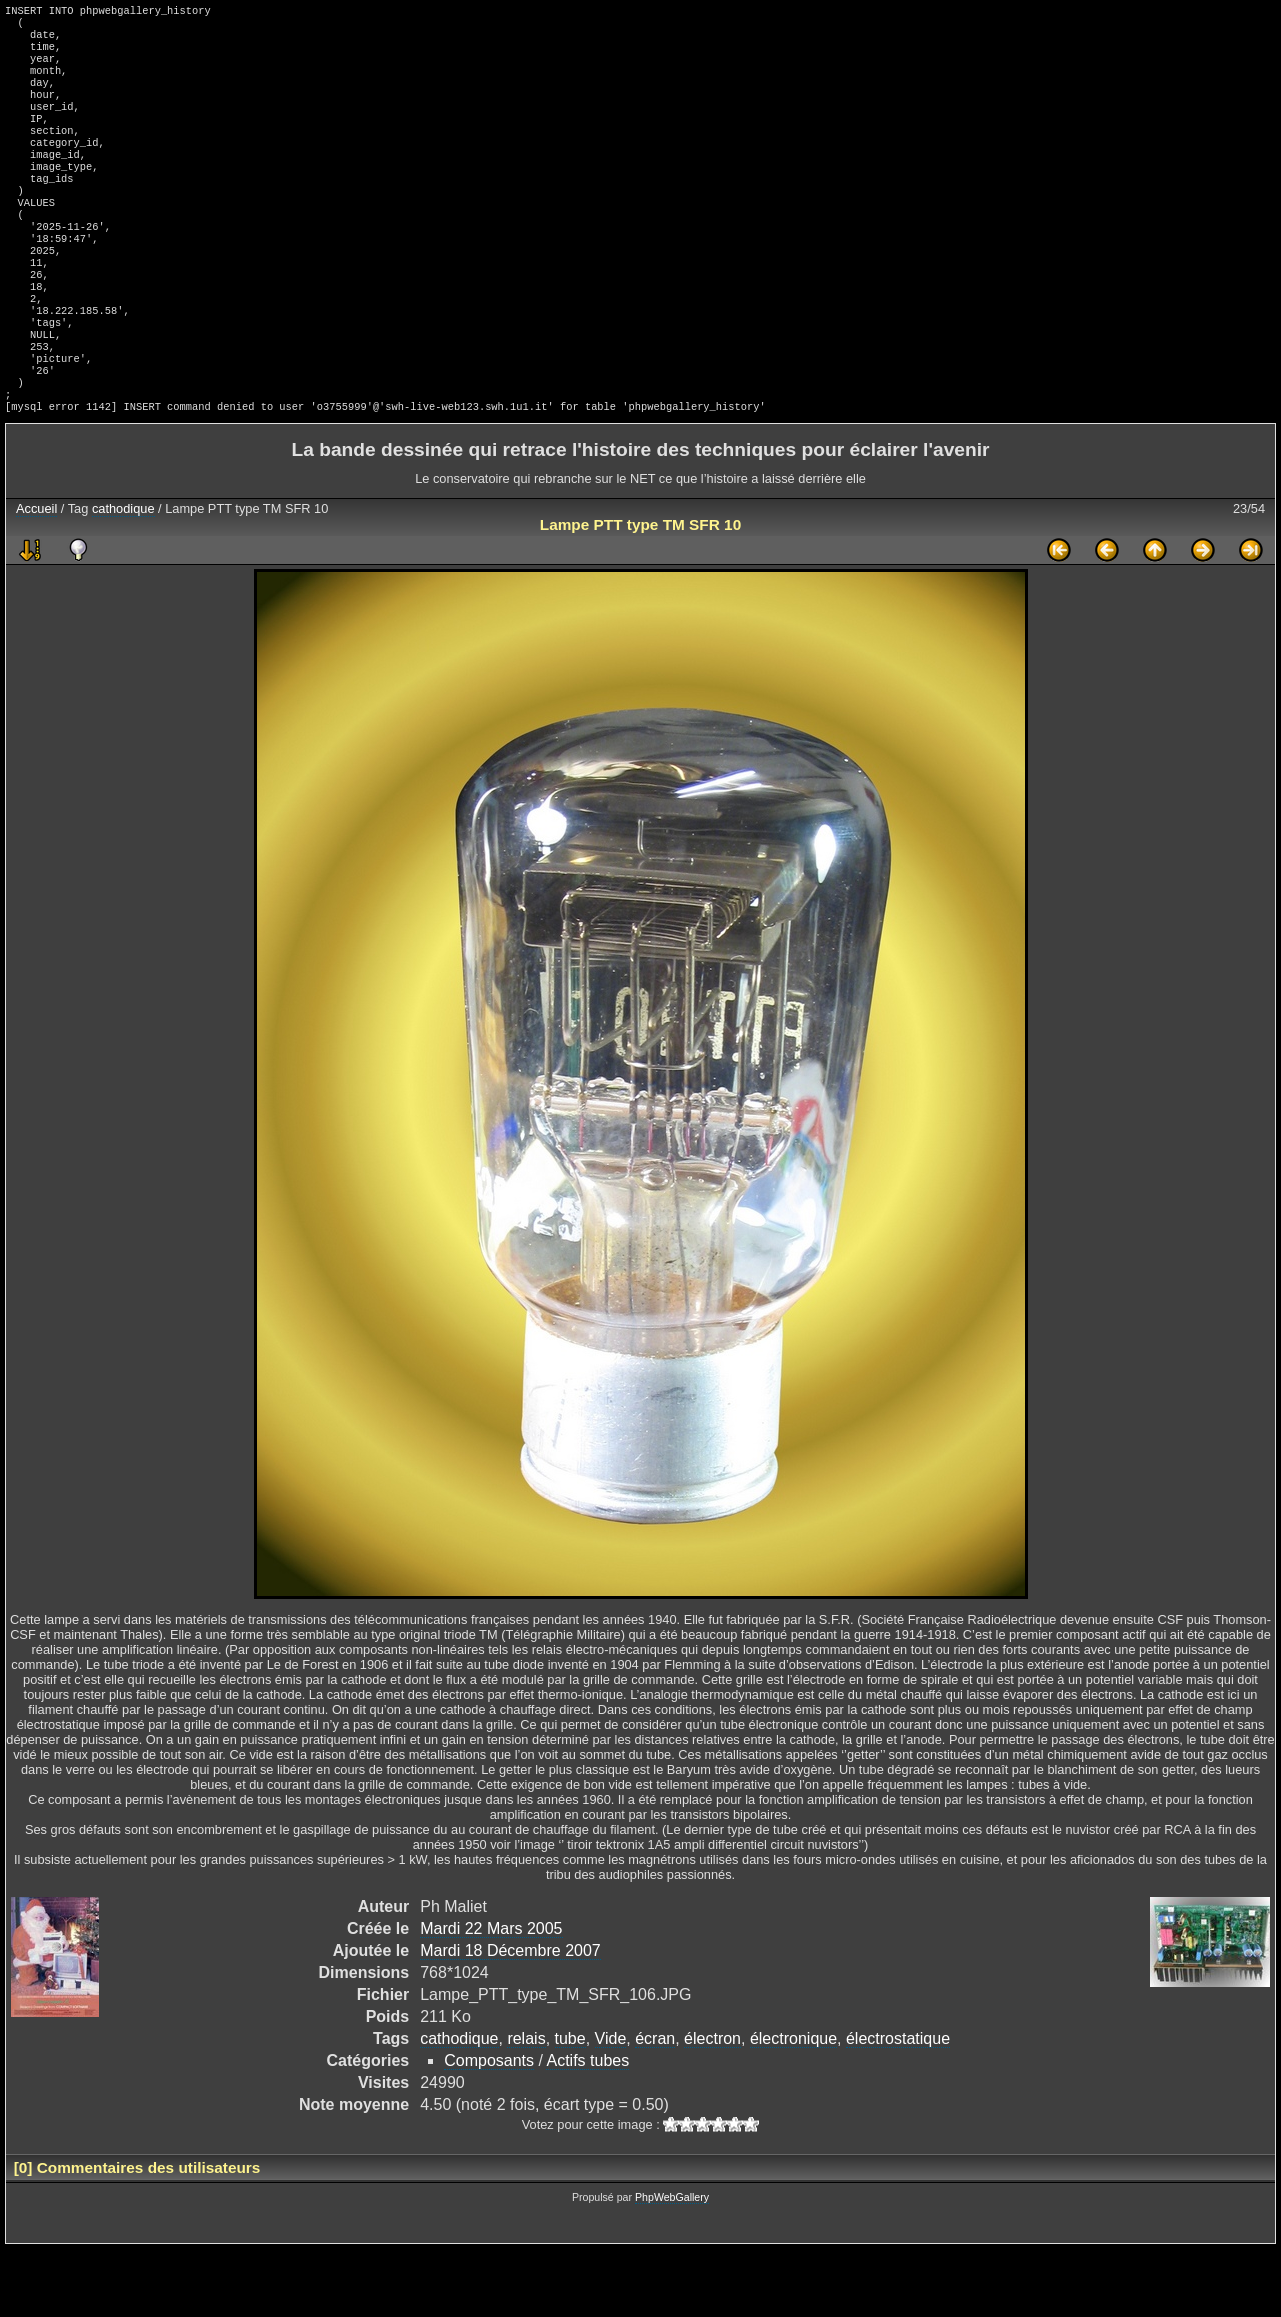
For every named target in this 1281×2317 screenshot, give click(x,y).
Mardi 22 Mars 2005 (491, 1996)
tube (570, 2106)
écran (655, 2106)
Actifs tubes (587, 2128)
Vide (611, 2106)
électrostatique (898, 2106)
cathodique (123, 576)
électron (712, 2106)
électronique (793, 2106)
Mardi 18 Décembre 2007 (510, 2018)
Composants (489, 2128)
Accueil (36, 576)
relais (526, 2106)
